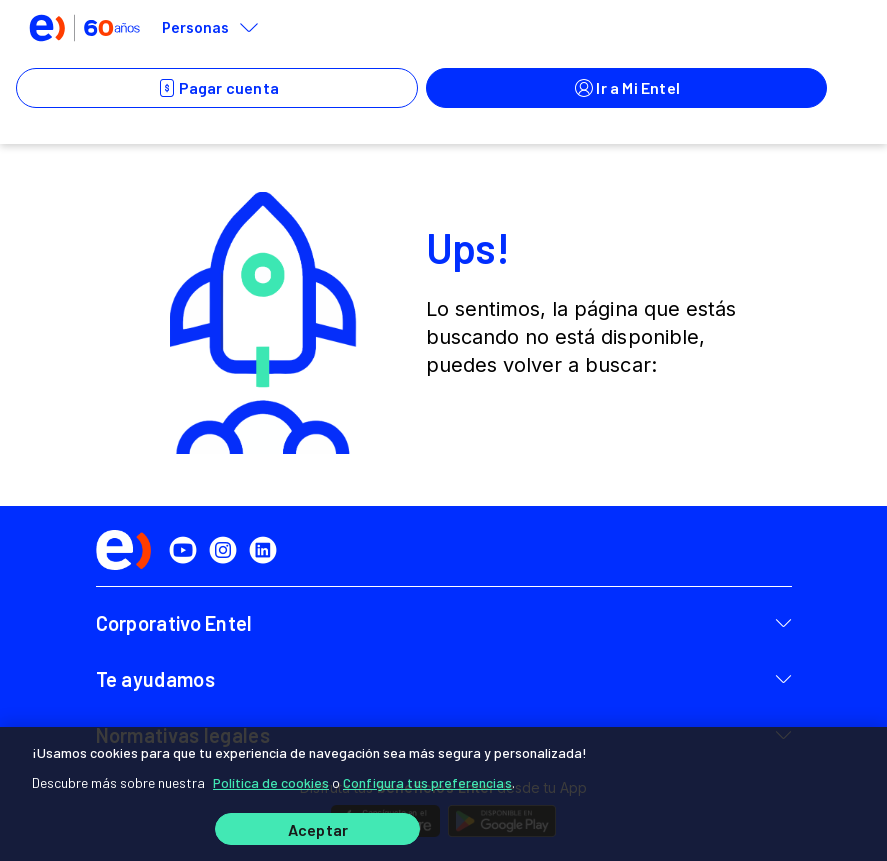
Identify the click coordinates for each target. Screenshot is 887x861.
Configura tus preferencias (427, 782)
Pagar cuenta (217, 88)
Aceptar (318, 829)
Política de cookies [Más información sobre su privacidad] (271, 782)
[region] (443, 794)
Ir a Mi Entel (626, 88)
